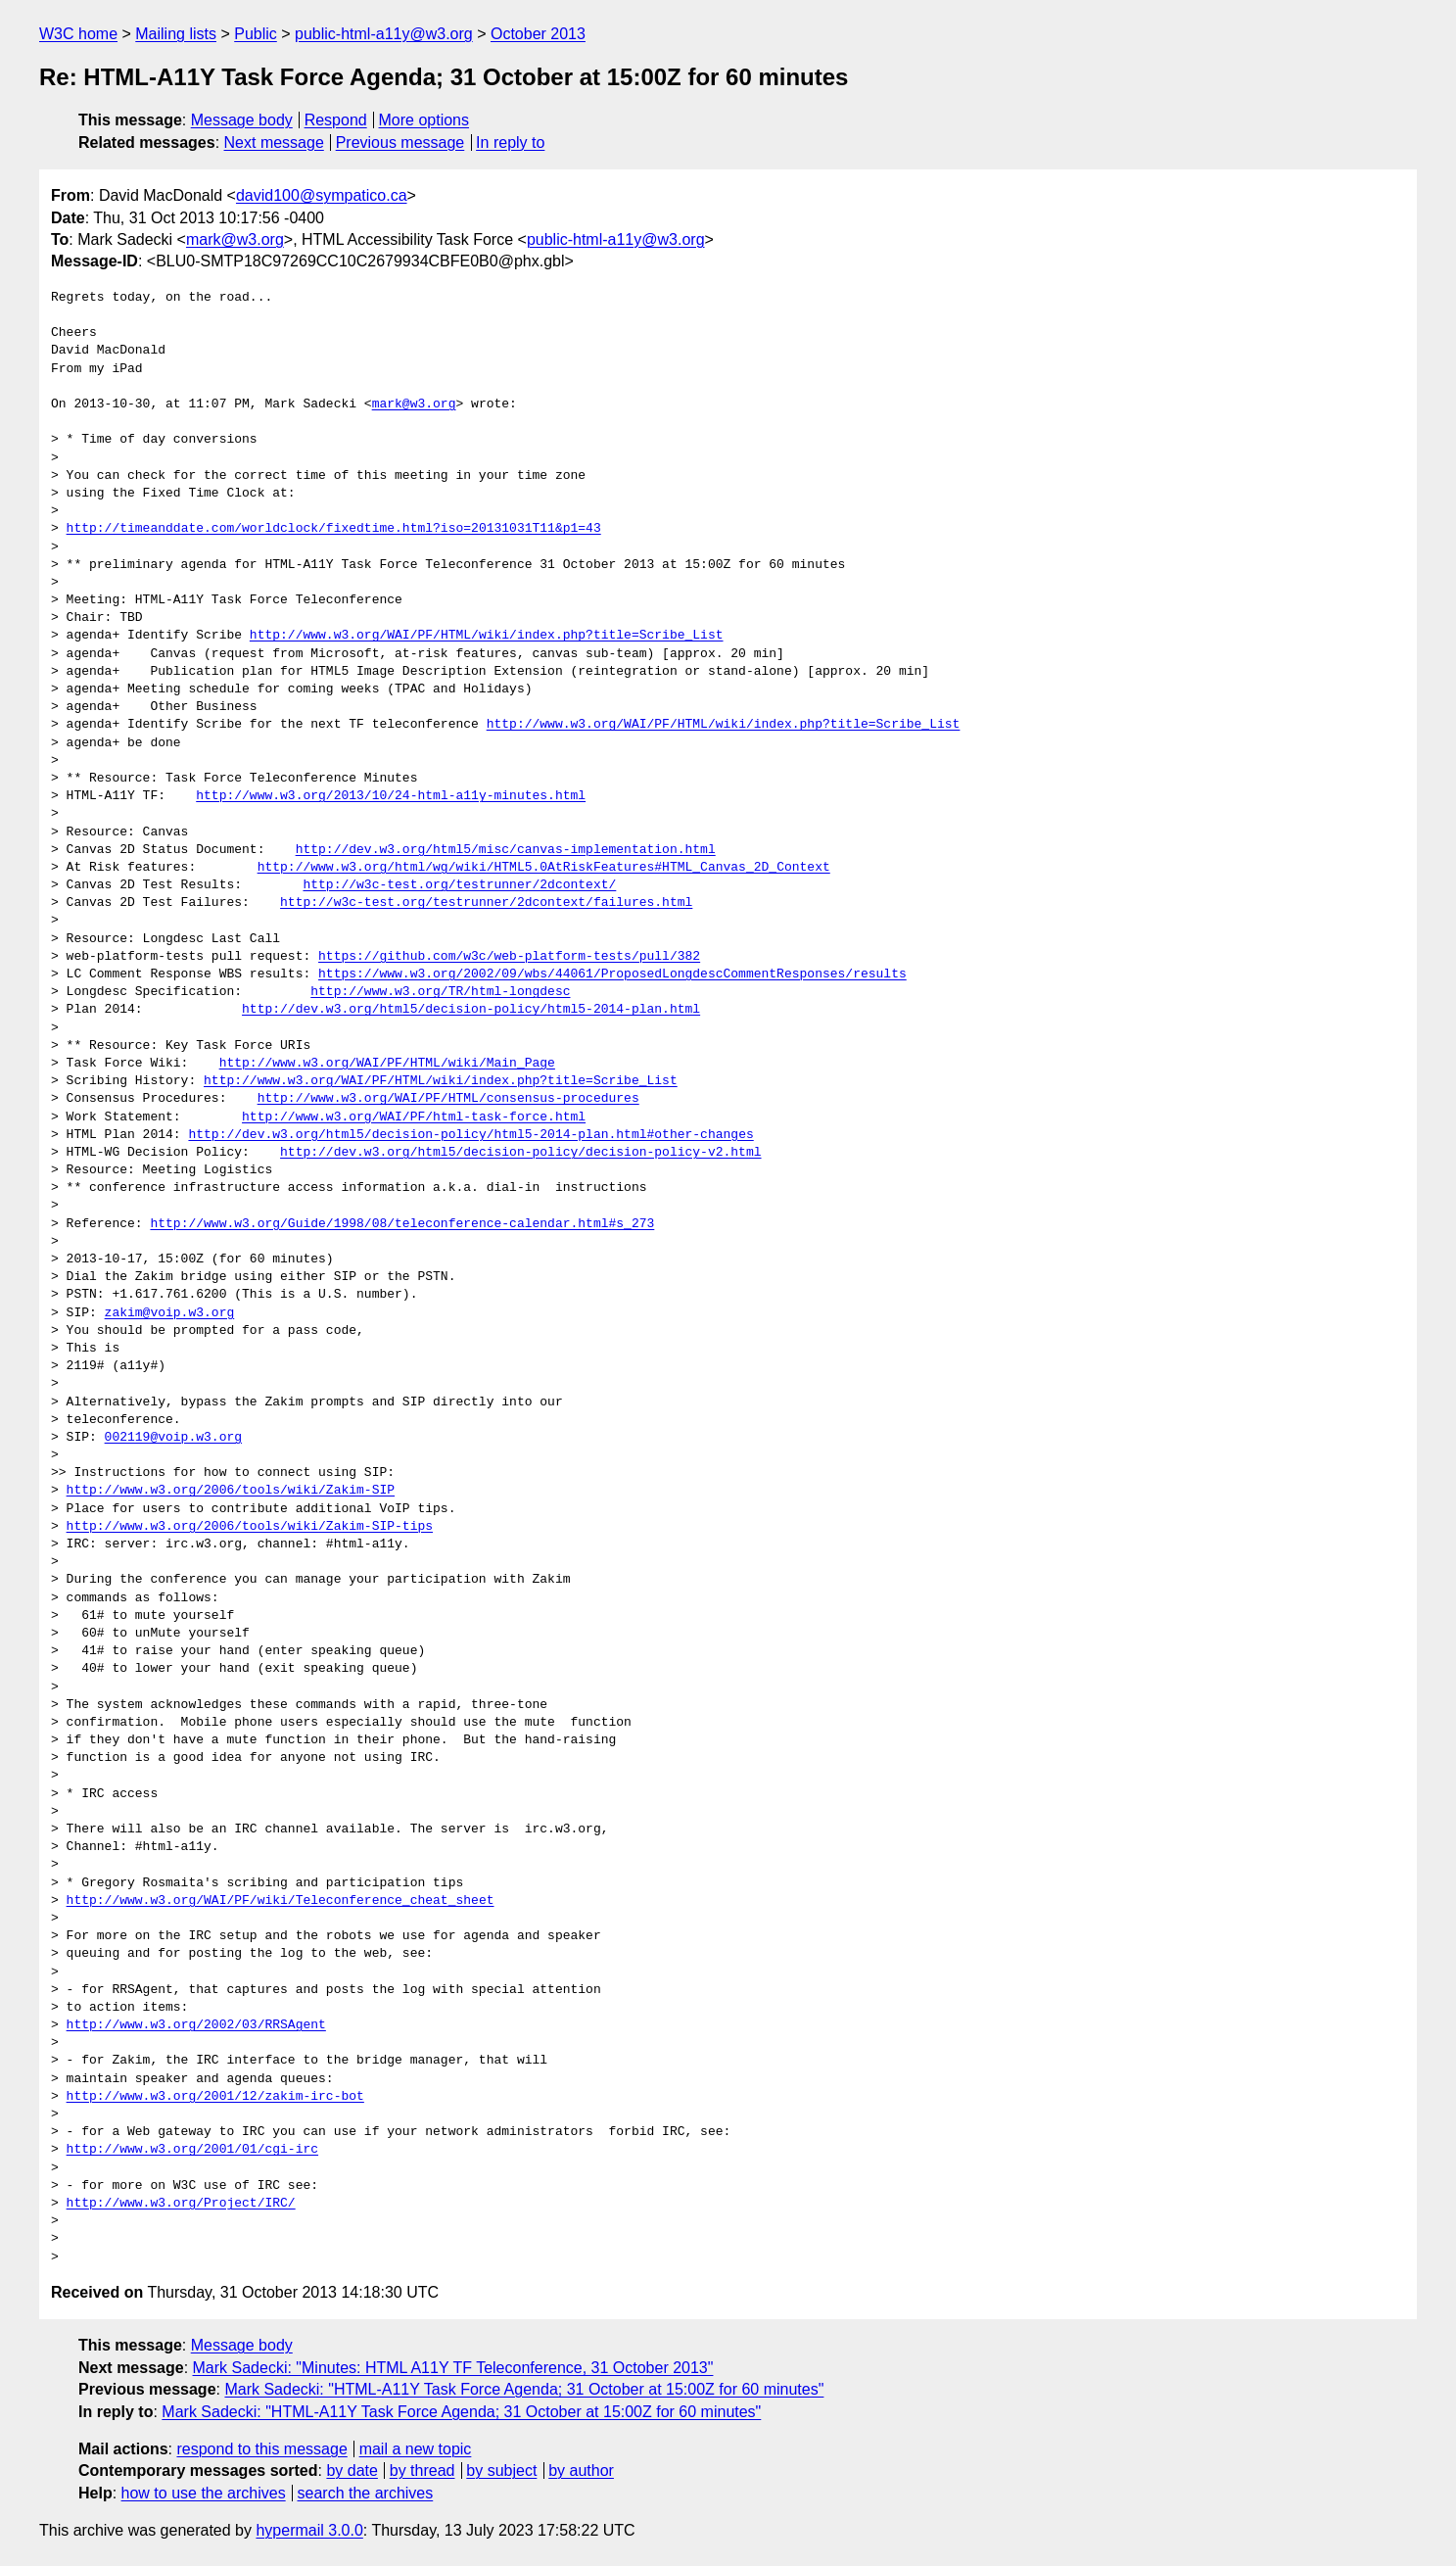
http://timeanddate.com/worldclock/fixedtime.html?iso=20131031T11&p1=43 (334, 529)
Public (255, 33)
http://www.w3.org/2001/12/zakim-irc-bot (215, 2097)
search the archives (366, 2493)
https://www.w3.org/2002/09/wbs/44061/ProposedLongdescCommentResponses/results (612, 974)
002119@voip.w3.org (173, 1438)
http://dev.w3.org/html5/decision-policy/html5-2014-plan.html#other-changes (470, 1135)
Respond (336, 120)
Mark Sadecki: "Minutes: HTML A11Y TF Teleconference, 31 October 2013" (453, 2367)
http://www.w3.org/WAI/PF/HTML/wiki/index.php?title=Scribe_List (487, 635)
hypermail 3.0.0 (309, 2530)
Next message (274, 142)
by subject (501, 2470)
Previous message (400, 142)
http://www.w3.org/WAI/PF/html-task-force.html (414, 1117)
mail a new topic (415, 2449)
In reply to (510, 142)
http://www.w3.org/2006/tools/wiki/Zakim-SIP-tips (250, 1527)
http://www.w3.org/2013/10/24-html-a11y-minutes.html (391, 796)
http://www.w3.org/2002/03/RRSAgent (196, 2025)
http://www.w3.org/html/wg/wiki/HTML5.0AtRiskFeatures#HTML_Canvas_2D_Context (544, 868)
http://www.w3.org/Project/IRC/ (181, 2203)
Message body (242, 120)
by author (581, 2470)
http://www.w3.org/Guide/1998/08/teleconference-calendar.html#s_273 (402, 1224)
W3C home (78, 33)
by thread (422, 2470)
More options (424, 120)
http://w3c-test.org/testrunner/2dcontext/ (459, 885)
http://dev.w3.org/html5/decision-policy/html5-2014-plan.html (471, 1010)
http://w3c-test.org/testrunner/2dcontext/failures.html (486, 903)
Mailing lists (175, 33)
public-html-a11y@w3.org (384, 33)
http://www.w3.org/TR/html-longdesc (440, 992)
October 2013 (538, 33)
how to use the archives (203, 2493)
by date (351, 2470)
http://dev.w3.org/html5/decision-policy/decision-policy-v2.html (520, 1153)
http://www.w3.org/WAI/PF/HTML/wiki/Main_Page (387, 1063)
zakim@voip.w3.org (170, 1313)
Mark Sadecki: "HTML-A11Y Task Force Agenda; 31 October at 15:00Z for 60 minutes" (523, 2389)
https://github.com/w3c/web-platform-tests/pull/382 (509, 957)
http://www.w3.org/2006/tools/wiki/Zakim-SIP (231, 1490)
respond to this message (261, 2449)
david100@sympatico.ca (321, 195)
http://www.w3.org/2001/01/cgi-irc (192, 2150)
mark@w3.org (235, 239)
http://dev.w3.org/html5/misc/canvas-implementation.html (506, 850)
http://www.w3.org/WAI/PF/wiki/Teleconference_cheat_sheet (280, 1901)
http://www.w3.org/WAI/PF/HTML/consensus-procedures (448, 1099)
